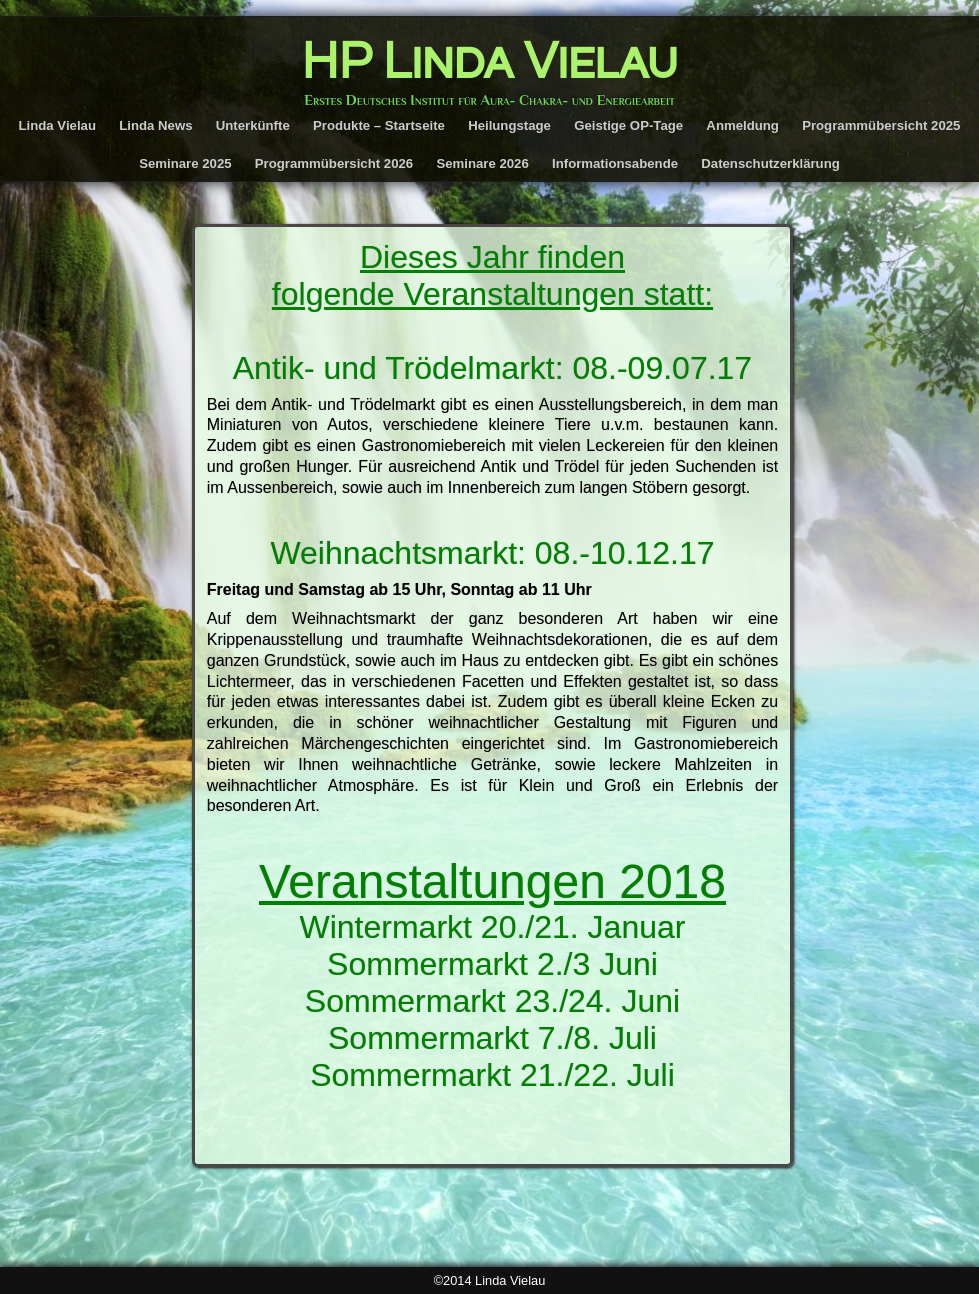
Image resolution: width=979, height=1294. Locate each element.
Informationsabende (615, 163)
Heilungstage (509, 125)
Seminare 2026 (482, 163)
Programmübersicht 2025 (881, 125)
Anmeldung (742, 125)
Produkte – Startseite (379, 125)
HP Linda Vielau (490, 62)
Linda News (155, 125)
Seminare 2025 (185, 163)
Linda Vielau (57, 125)
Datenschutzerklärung (770, 163)
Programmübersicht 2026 (334, 163)
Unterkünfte (253, 125)
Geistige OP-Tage (628, 125)
